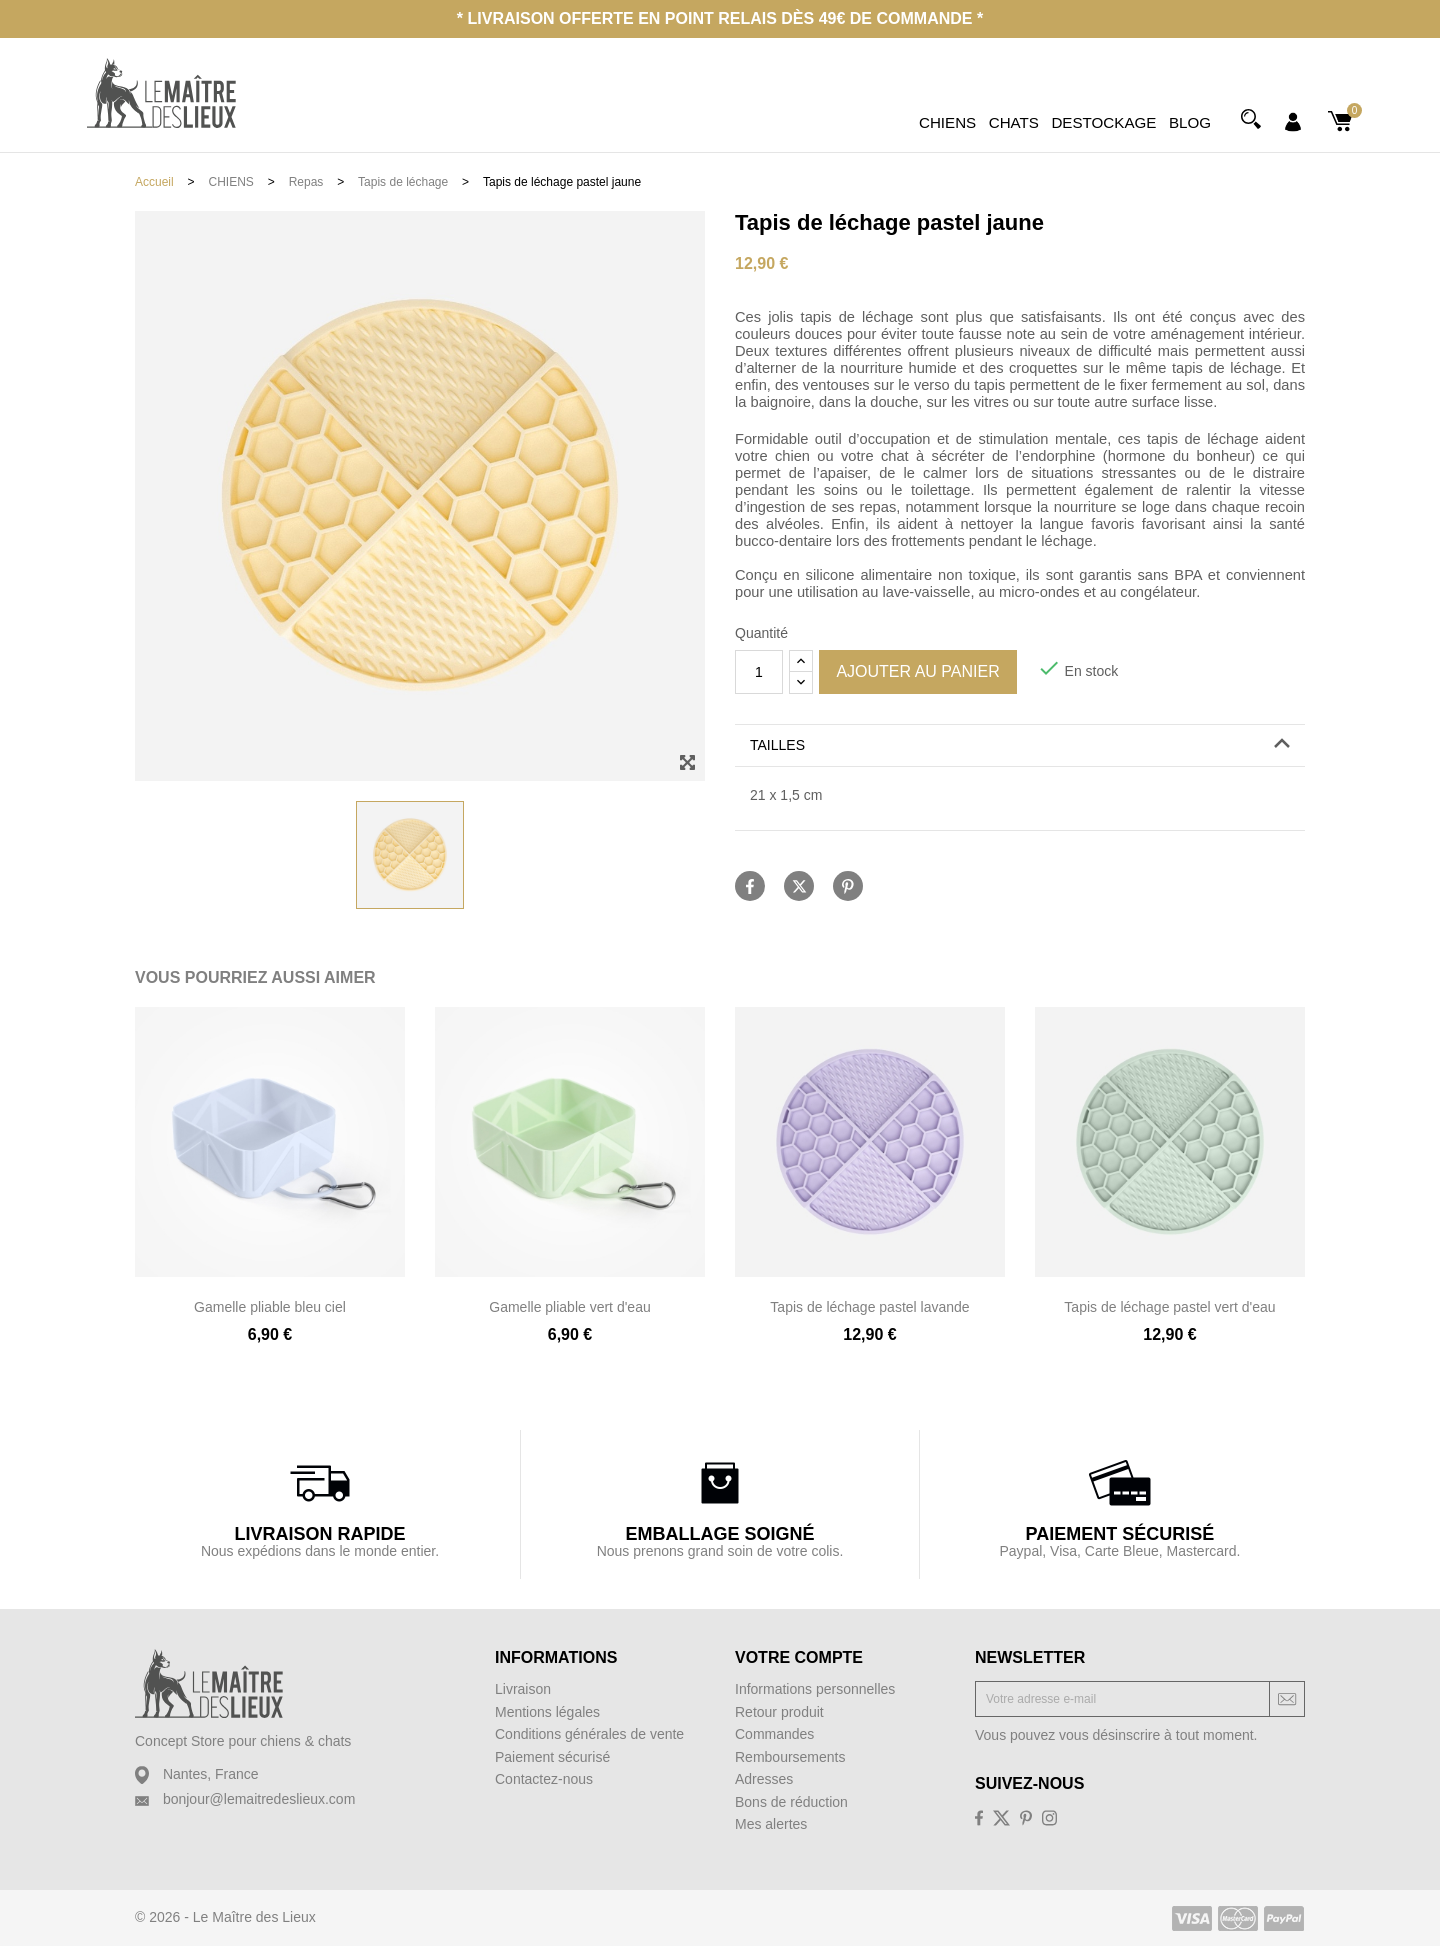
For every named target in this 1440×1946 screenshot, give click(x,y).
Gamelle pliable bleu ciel (270, 1307)
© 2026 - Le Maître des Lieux (225, 1917)
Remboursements (790, 1757)
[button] (1020, 745)
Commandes (774, 1734)
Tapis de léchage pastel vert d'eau (1169, 1307)
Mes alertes (771, 1824)
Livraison (523, 1689)
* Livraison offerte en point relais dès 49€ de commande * (720, 18)
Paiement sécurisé (552, 1757)
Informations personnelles (815, 1689)
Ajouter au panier (917, 671)
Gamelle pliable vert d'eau (569, 1307)
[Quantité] (759, 672)
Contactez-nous (544, 1779)
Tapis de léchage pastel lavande (869, 1307)
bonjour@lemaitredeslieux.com (259, 1799)
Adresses (764, 1779)
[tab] (1020, 746)
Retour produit (779, 1712)
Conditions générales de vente (589, 1734)
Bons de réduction (791, 1802)
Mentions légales (547, 1712)
